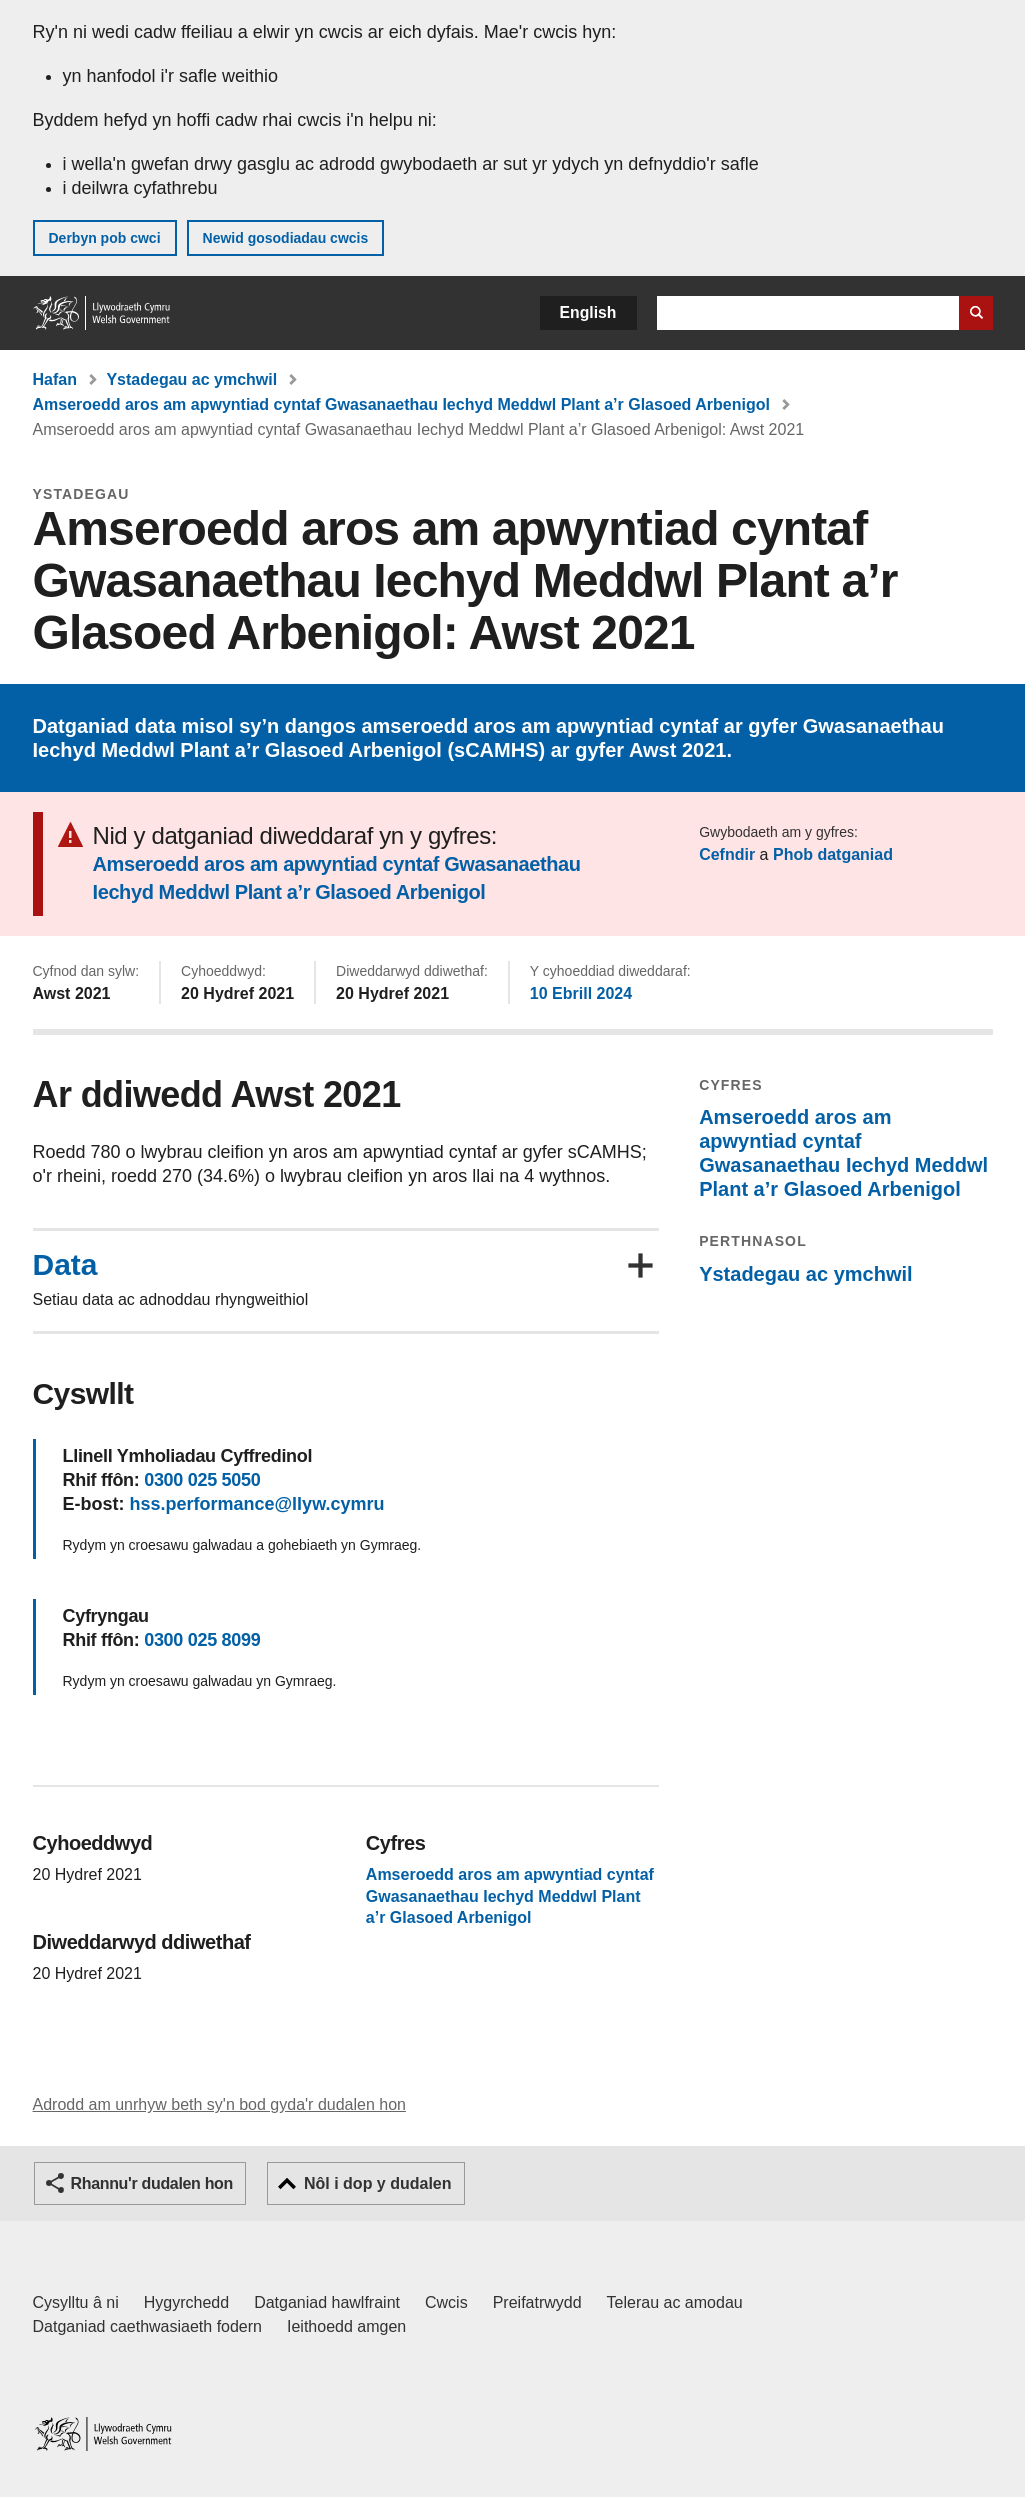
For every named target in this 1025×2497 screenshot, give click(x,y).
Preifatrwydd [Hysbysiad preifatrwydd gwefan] (537, 2302)
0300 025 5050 (202, 1480)
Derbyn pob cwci (105, 238)
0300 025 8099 (202, 1640)
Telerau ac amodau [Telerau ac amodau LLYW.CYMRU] (675, 2302)
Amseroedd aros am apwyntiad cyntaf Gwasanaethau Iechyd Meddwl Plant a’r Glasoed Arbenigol (401, 404)
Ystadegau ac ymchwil (191, 379)
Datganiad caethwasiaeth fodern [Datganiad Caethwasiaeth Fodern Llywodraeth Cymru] (148, 2326)
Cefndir (727, 854)
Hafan (55, 379)
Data (65, 1265)
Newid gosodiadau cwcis (286, 238)
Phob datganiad (833, 854)
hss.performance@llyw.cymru (257, 1504)
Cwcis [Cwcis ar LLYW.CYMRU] (446, 2302)
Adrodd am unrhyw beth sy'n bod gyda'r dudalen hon (219, 2104)
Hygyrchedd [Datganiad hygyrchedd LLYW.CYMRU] (186, 2302)
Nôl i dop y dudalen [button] (378, 2183)
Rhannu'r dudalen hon (152, 2183)
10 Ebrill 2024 (581, 993)
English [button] (588, 312)
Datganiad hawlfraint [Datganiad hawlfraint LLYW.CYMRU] (327, 2302)
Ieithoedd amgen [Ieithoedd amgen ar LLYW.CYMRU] (346, 2326)
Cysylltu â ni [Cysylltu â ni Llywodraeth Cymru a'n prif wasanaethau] (76, 2302)
